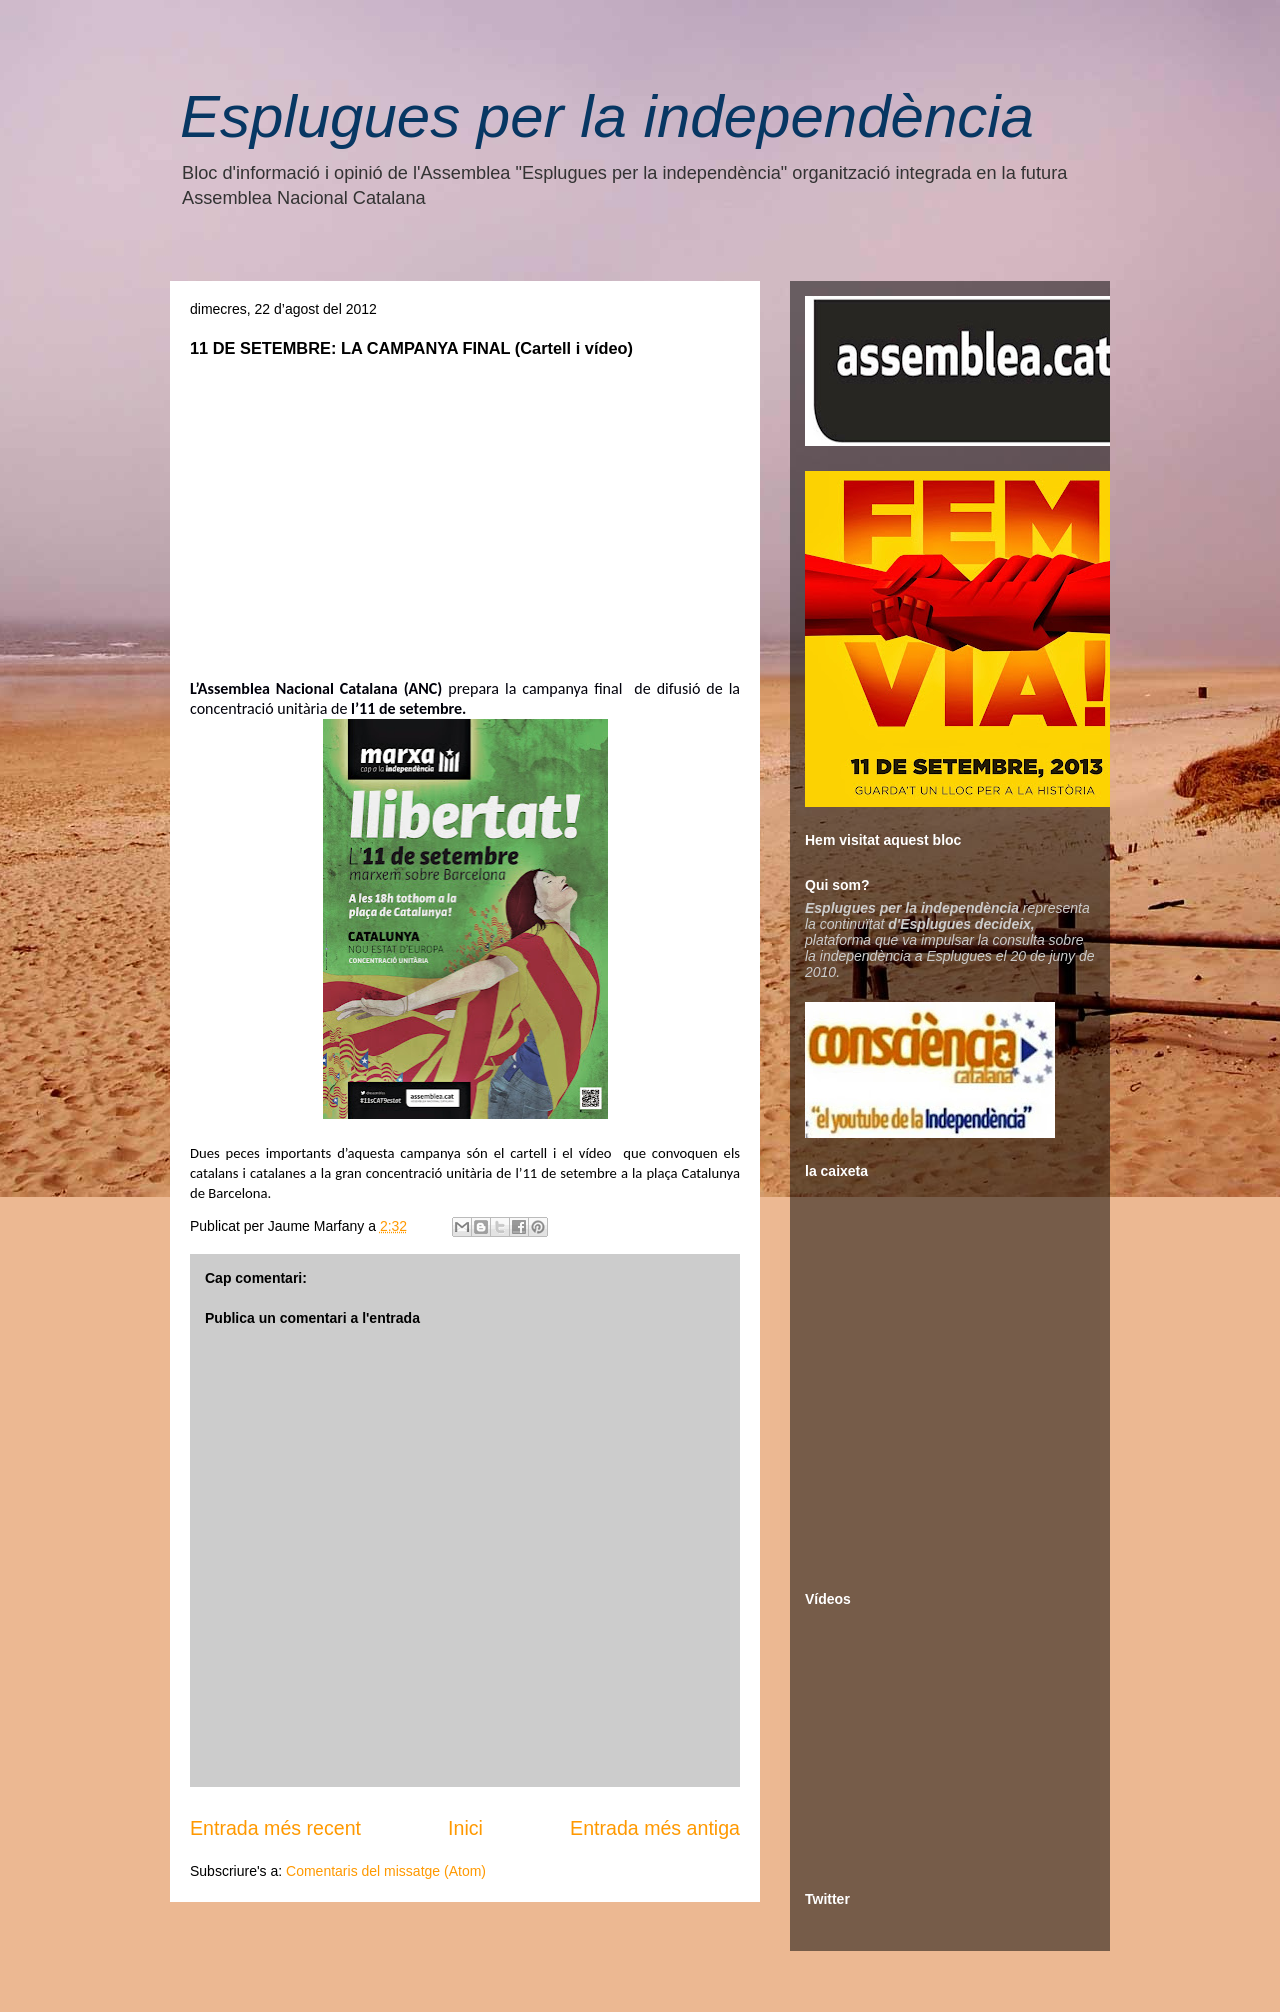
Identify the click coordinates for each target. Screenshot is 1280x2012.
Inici (465, 1828)
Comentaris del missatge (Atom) (386, 1871)
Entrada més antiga (655, 1828)
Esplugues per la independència (607, 116)
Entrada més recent (275, 1828)
